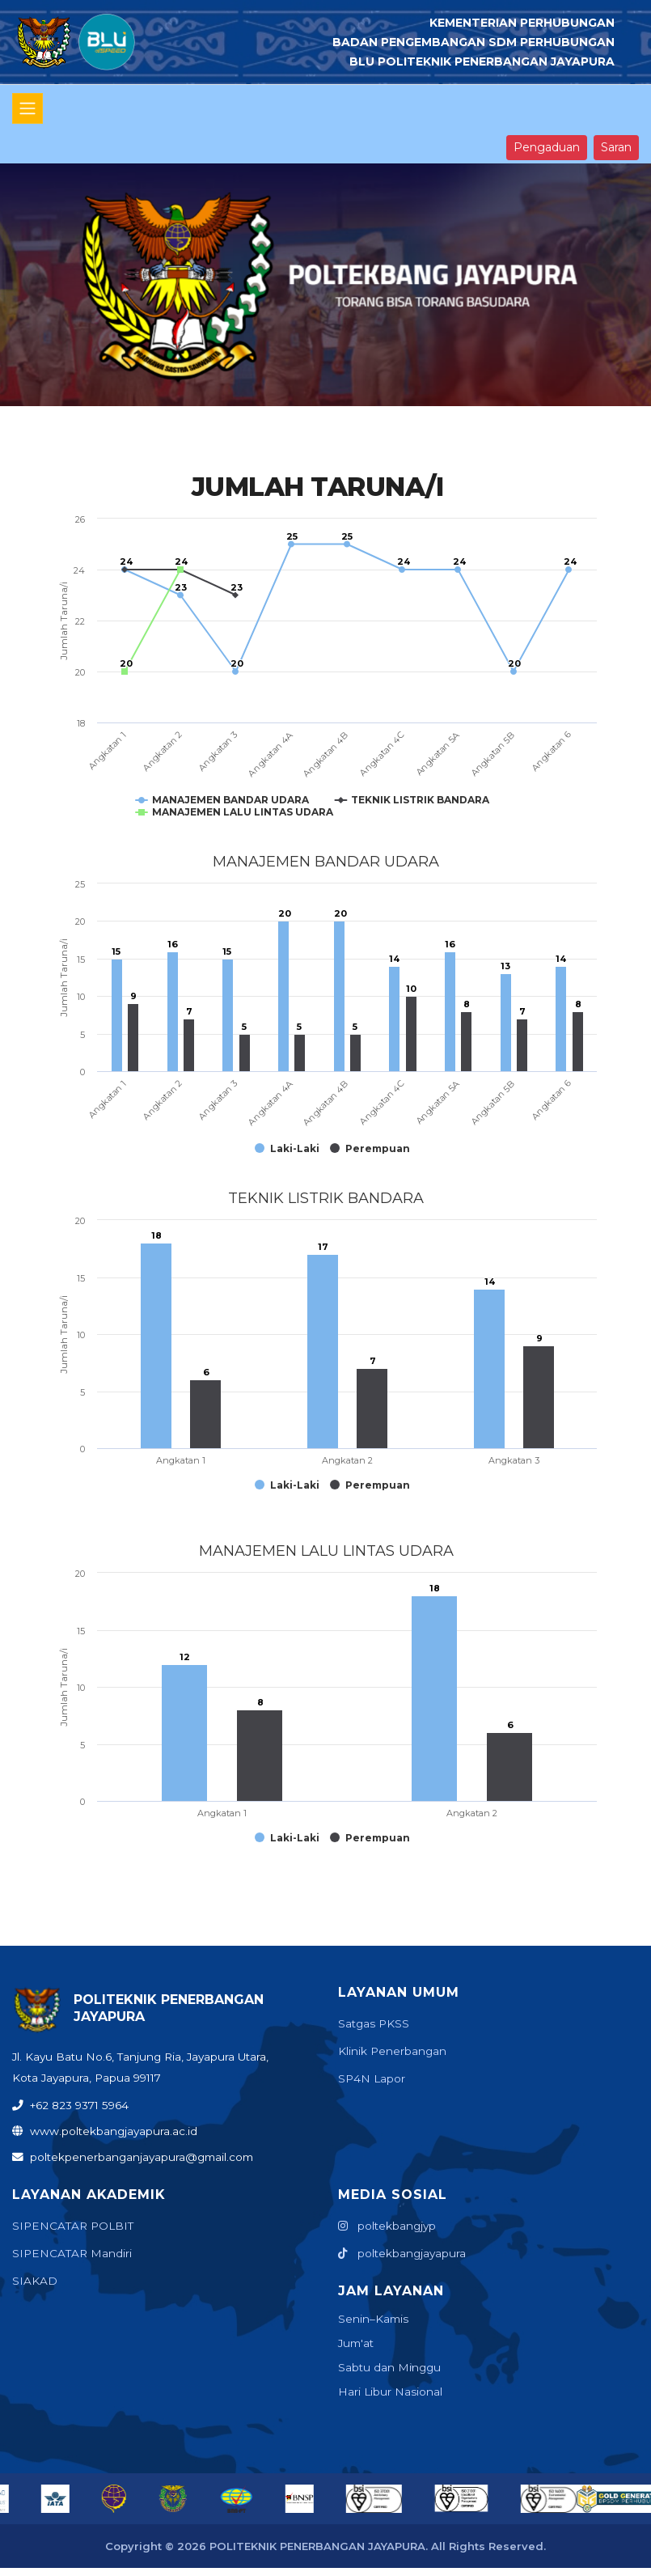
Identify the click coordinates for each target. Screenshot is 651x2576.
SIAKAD (34, 2280)
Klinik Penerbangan (392, 2050)
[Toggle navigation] (27, 108)
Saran (616, 147)
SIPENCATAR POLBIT (72, 2225)
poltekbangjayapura (402, 2253)
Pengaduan (547, 147)
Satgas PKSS (373, 2023)
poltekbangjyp (387, 2225)
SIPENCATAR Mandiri (72, 2253)
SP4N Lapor (371, 2078)
